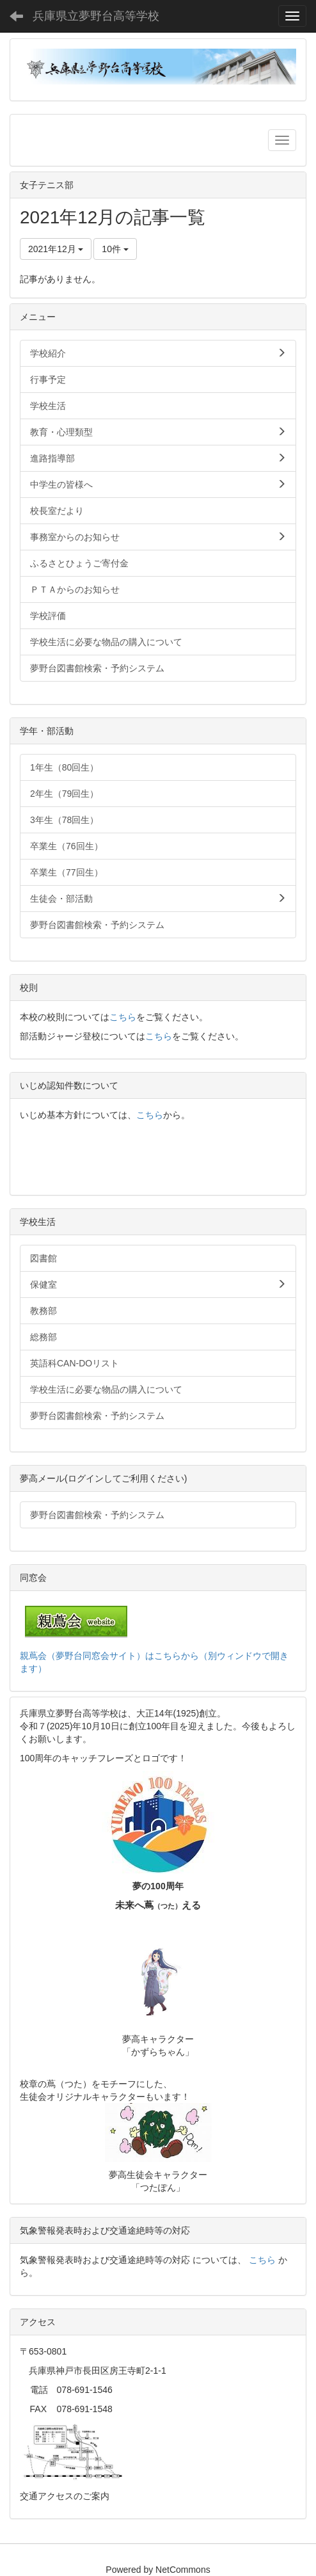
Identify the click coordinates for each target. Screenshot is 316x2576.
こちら (122, 1017)
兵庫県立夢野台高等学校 (96, 16)
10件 (115, 249)
